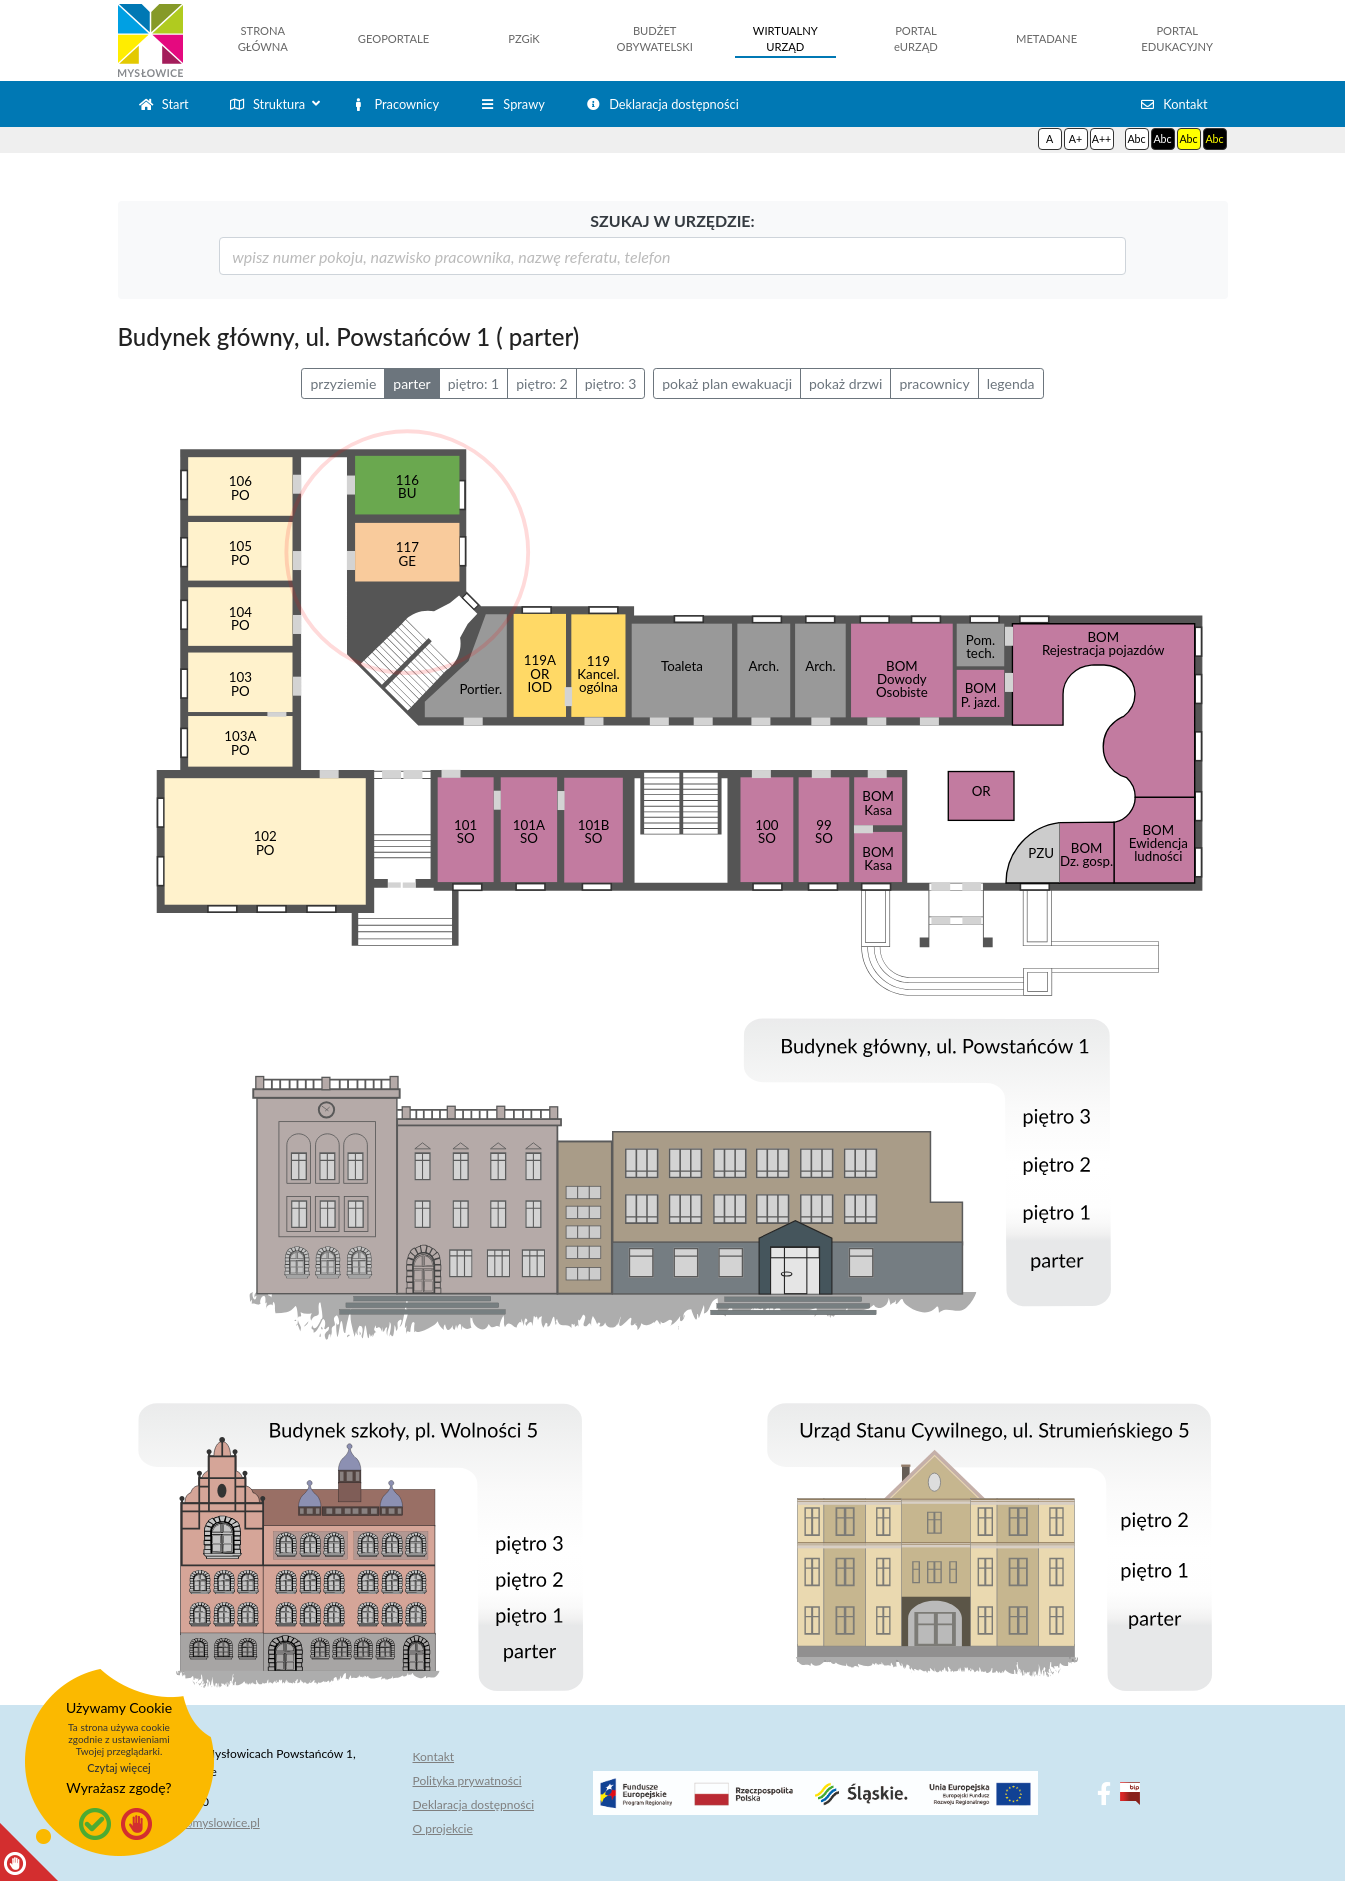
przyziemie (343, 383)
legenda (1011, 383)
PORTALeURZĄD (916, 39)
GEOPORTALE (393, 38)
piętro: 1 (474, 383)
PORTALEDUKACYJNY (1177, 39)
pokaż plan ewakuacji (727, 383)
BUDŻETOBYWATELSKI (655, 39)
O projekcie (443, 1828)
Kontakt (434, 1756)
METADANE (1046, 38)
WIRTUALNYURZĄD (785, 39)
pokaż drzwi (845, 383)
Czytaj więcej (119, 1767)
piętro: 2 (542, 383)
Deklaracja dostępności (474, 1804)
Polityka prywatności (467, 1780)
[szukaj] (672, 256)
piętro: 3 (611, 383)
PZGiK (523, 38)
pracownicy (934, 383)
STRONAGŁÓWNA (263, 39)
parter (411, 383)
